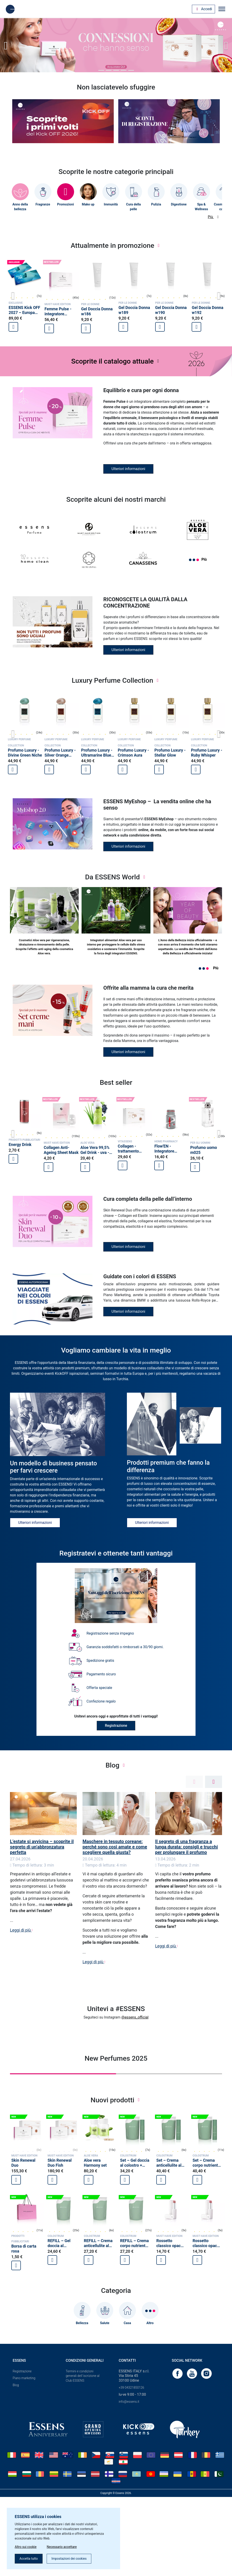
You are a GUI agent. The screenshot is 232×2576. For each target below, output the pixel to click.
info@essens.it (129, 2480)
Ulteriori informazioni (128, 469)
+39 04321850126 (131, 2466)
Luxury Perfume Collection (116, 680)
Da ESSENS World (116, 877)
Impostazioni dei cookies (69, 2558)
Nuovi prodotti (116, 2179)
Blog (116, 1765)
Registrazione (116, 1725)
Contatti (127, 2439)
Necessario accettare (62, 2547)
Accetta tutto (28, 2558)
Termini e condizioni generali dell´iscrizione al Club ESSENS (82, 2454)
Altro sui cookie (25, 2547)
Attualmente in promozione (116, 245)
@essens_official (135, 2017)
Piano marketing (24, 2457)
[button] (101, 70)
